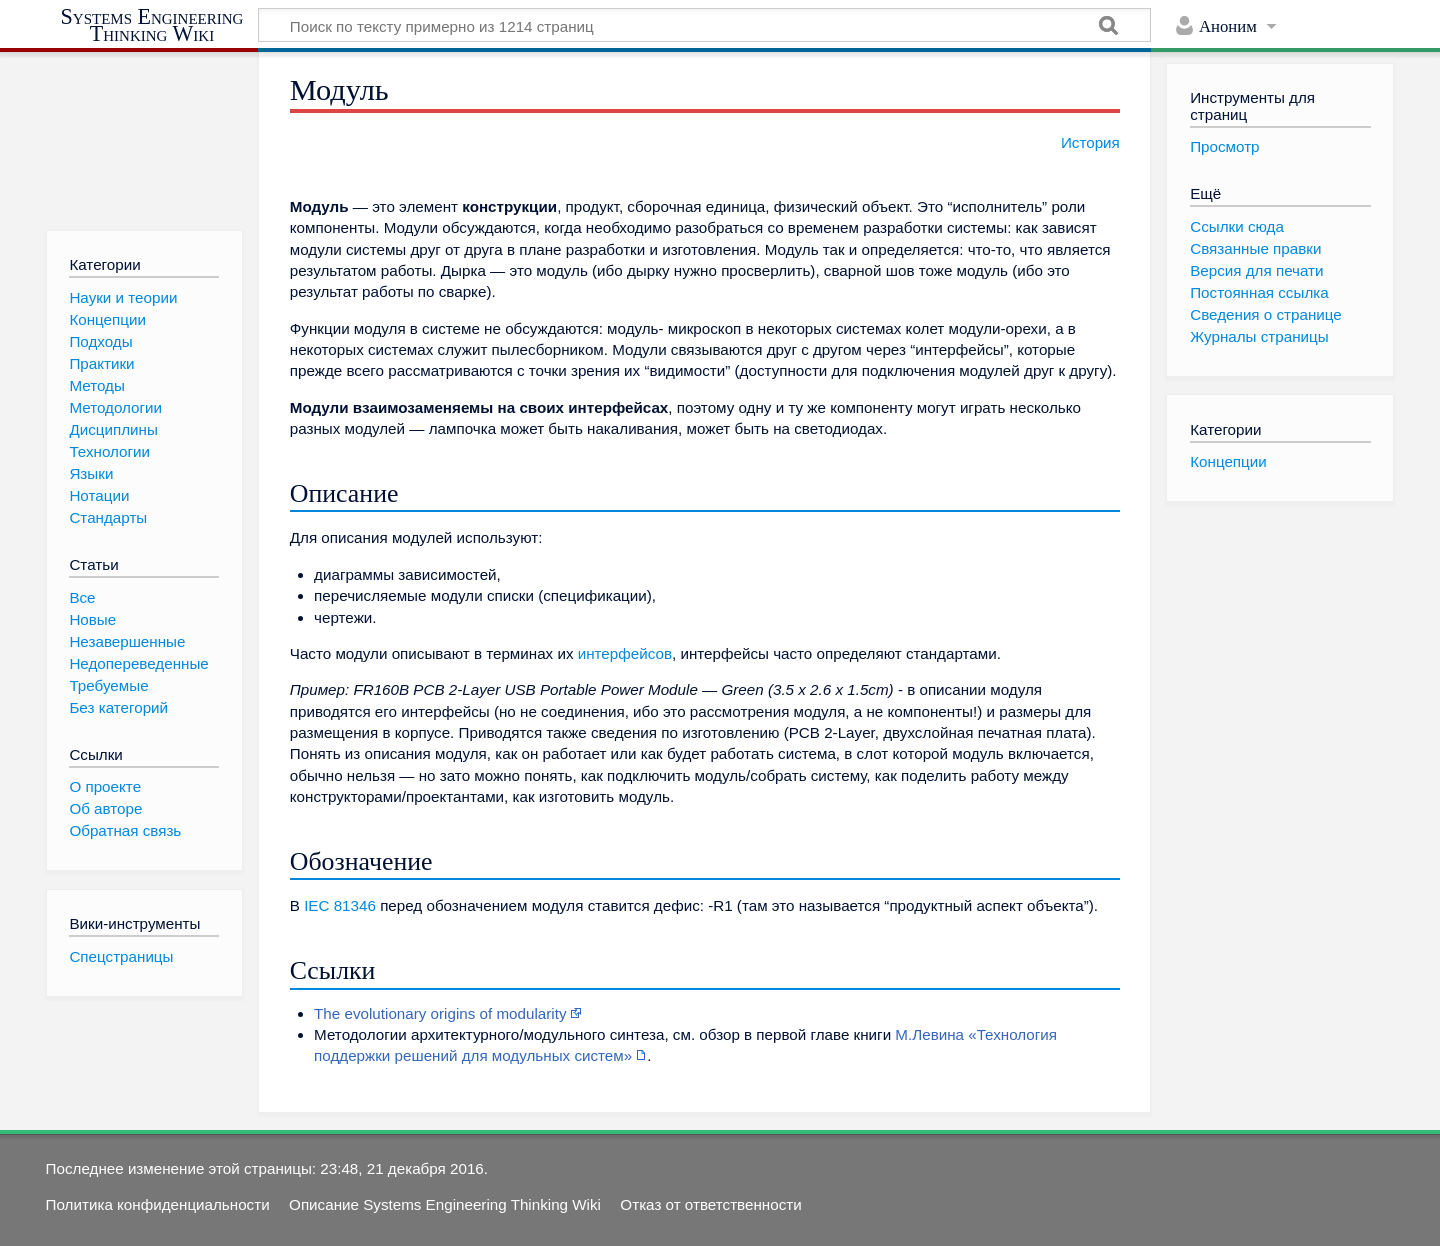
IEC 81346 (340, 905)
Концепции (1228, 461)
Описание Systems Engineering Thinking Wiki (445, 1204)
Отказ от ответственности (710, 1204)
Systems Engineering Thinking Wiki (152, 25)
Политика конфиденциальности (158, 1204)
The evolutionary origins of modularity (440, 1013)
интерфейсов (625, 653)
